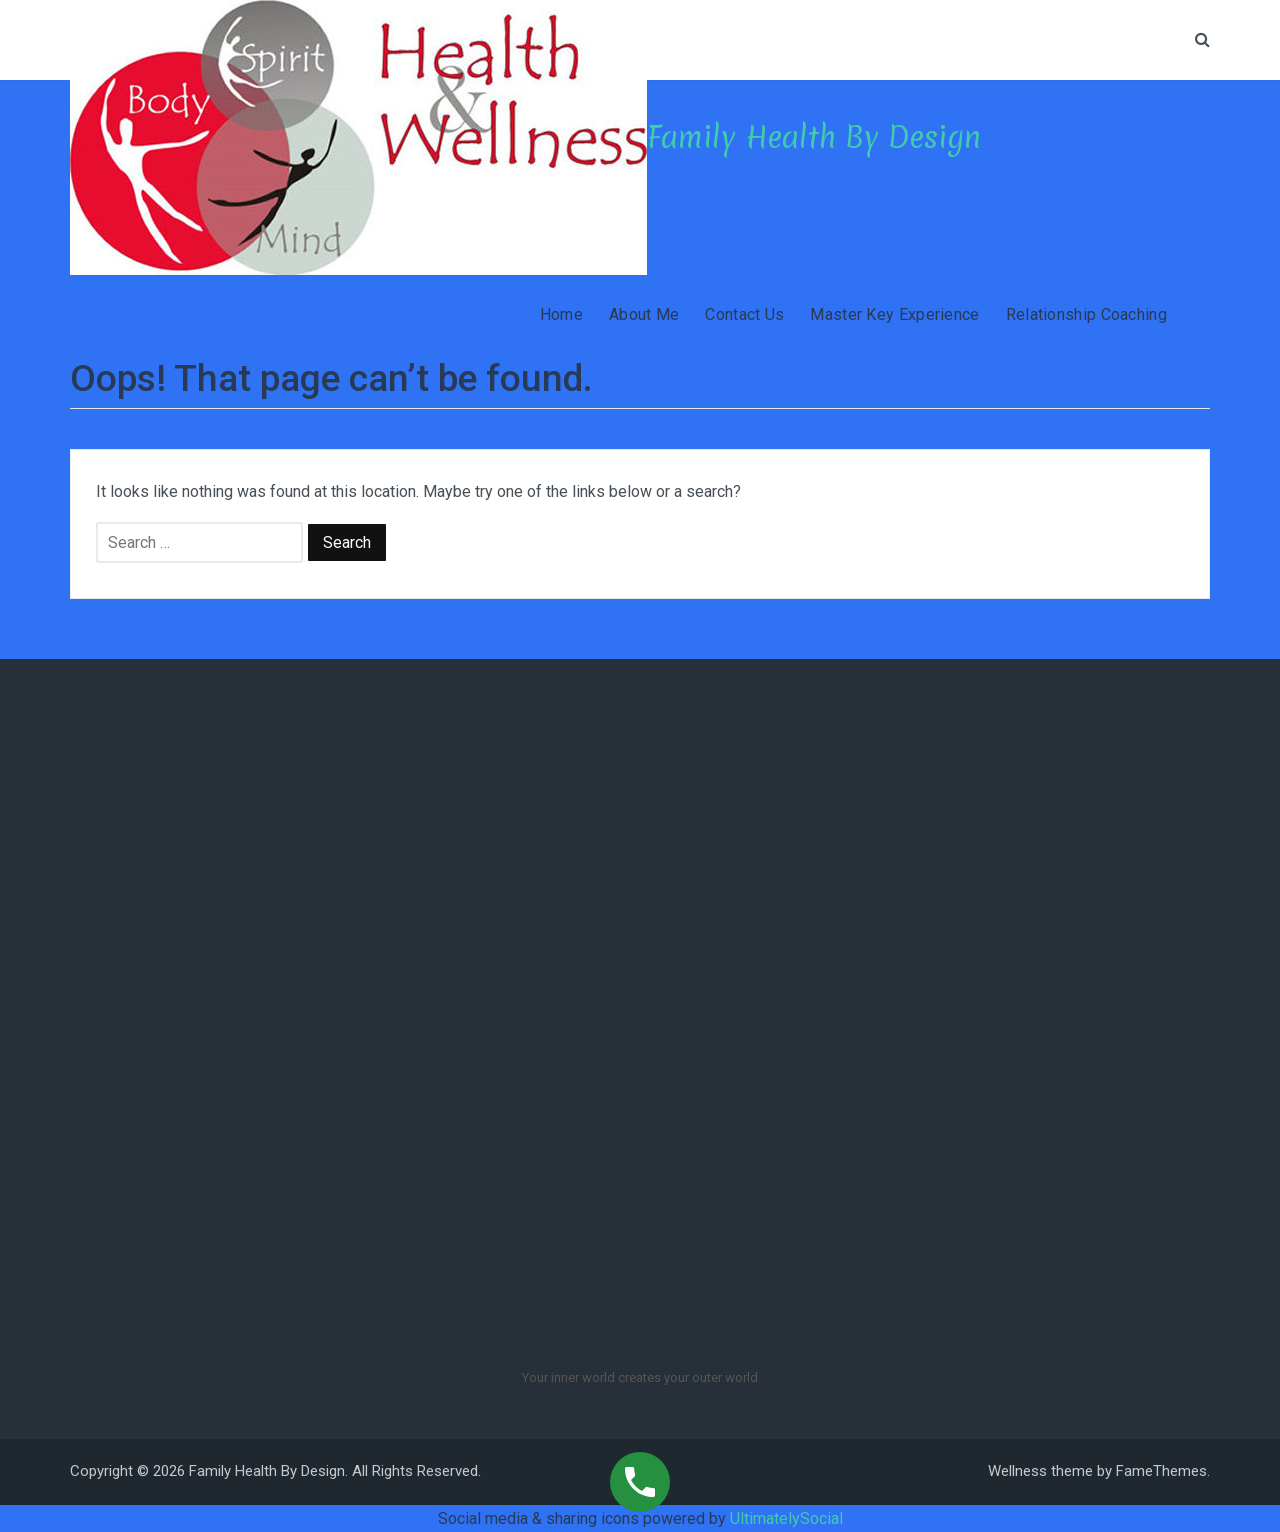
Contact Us (744, 314)
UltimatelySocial (786, 1518)
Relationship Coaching (1086, 314)
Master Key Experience (894, 314)
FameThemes (1161, 1471)
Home (561, 314)
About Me (644, 314)
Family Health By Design (814, 137)
